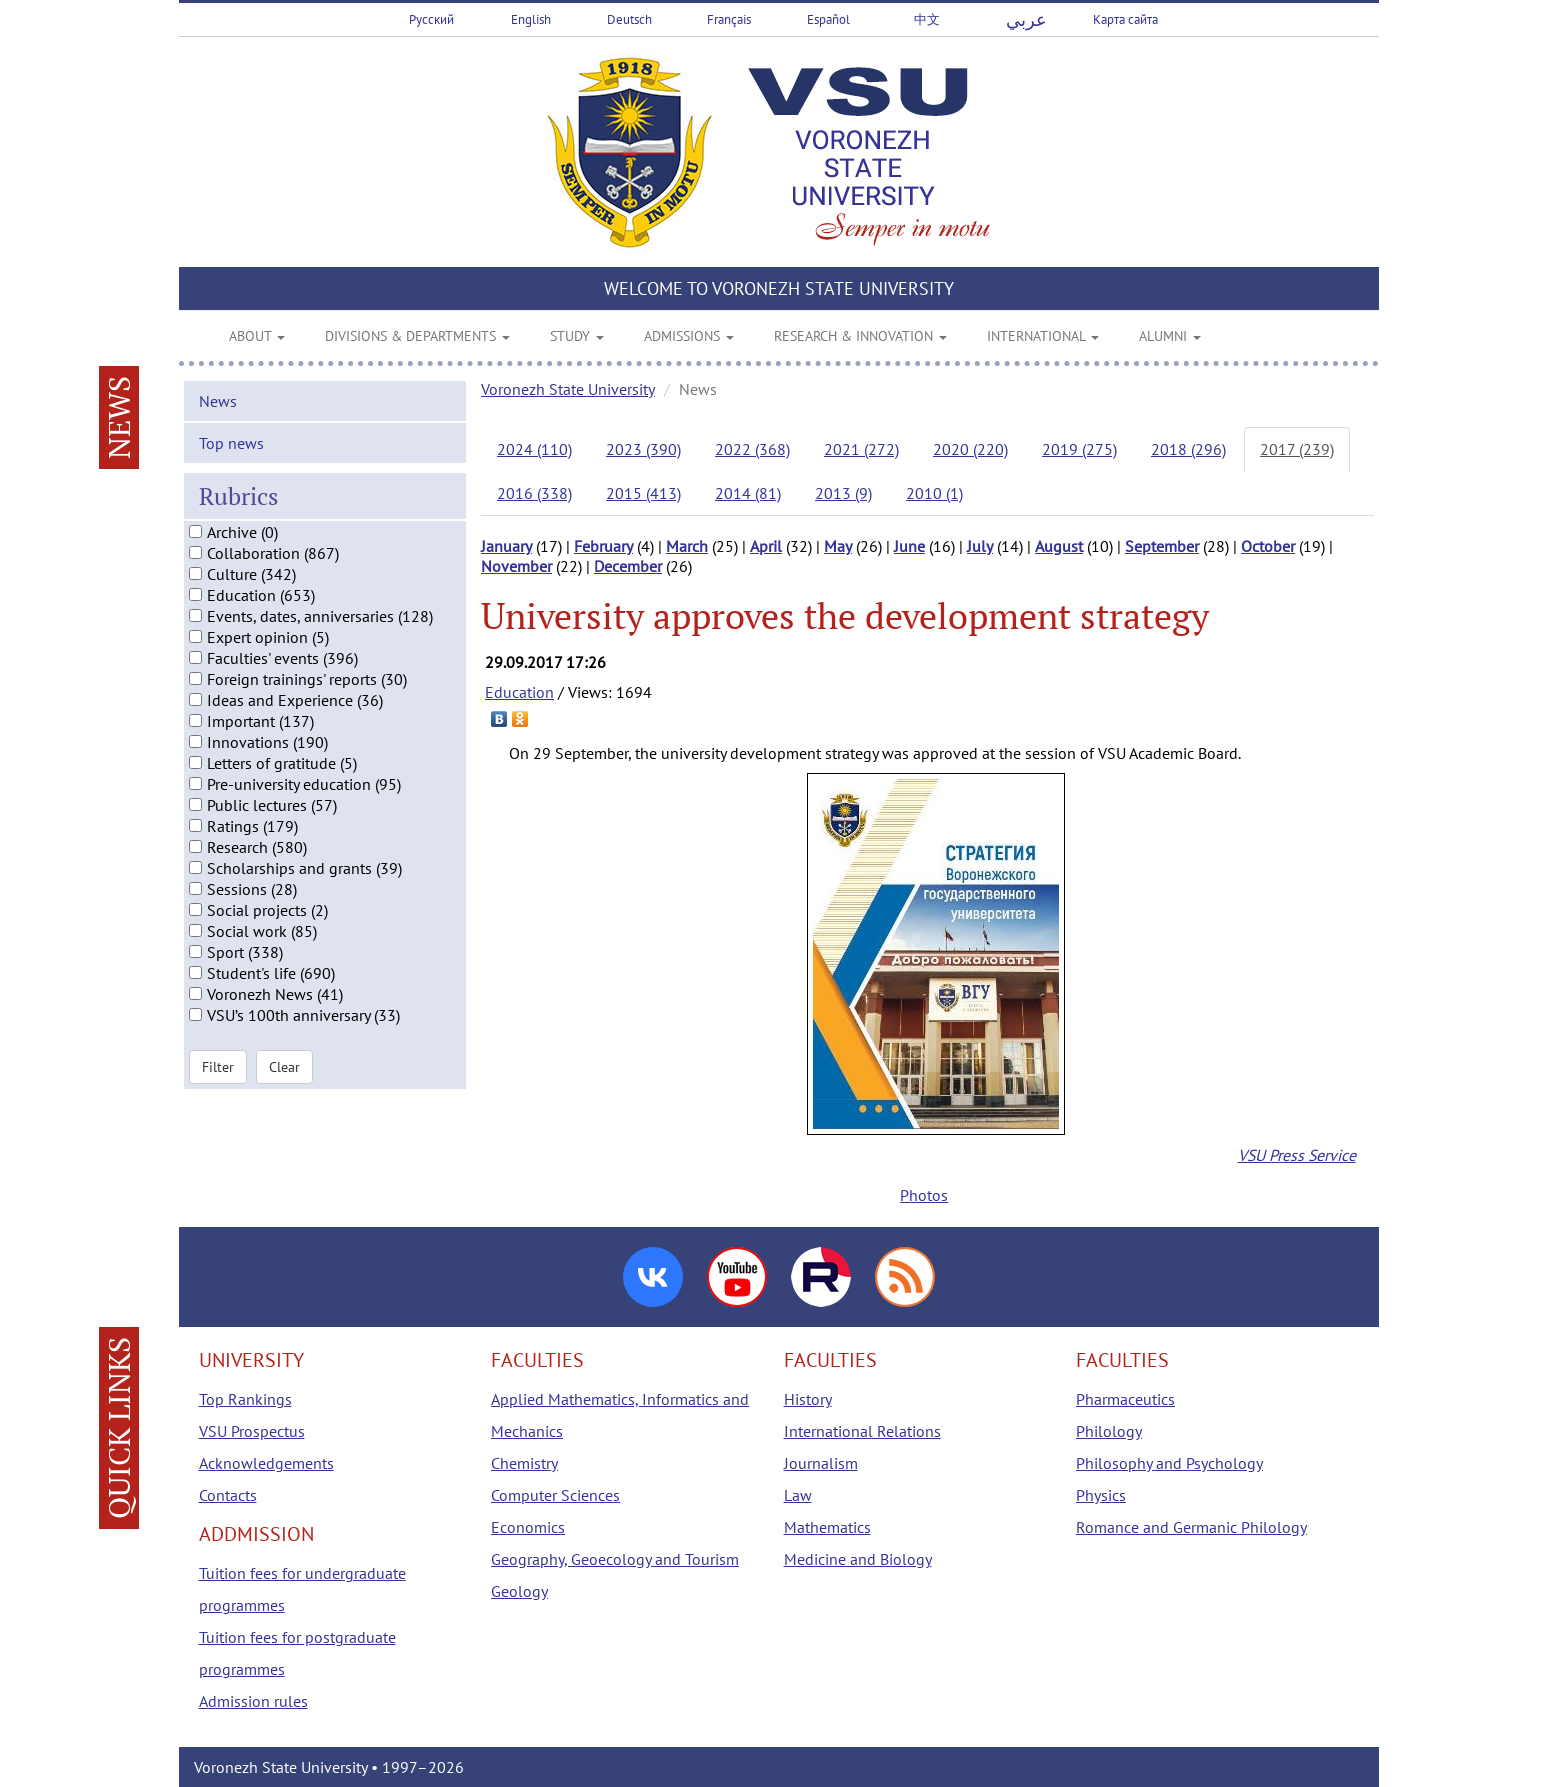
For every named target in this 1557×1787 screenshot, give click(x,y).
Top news (231, 465)
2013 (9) (843, 493)
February (603, 546)
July (980, 546)
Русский (431, 19)
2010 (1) (934, 493)
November (516, 566)
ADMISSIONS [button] (689, 336)
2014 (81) (748, 493)
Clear (284, 1090)
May (838, 546)
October (1268, 546)
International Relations (862, 1431)
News (218, 423)
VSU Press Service (1297, 1155)
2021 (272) (861, 449)
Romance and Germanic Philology (1191, 1527)
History (808, 1399)
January (506, 546)
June (909, 546)
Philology (1109, 1431)
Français (729, 19)
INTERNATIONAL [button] (1043, 336)
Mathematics (827, 1527)
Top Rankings (245, 1399)
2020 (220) (970, 449)
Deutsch (629, 19)
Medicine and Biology (858, 1559)
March (687, 546)
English (531, 19)
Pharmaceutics (1125, 1399)
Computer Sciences (555, 1495)
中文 (927, 19)
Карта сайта (1125, 19)
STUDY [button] (577, 336)
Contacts (228, 1495)
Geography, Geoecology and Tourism (615, 1559)
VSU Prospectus (252, 1431)
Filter (218, 1090)
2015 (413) (643, 493)
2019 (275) (1079, 449)
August (1059, 546)
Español (828, 19)
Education (519, 692)
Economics (528, 1527)
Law (798, 1495)
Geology (519, 1591)
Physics (1101, 1495)
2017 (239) (1297, 449)
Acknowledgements (266, 1463)
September (1162, 546)
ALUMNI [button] (1170, 336)
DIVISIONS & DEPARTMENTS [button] (417, 336)
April (766, 546)
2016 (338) (534, 493)
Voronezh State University (568, 389)
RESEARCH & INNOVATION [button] (860, 336)
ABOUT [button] (257, 336)
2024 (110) (534, 449)
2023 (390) (643, 449)
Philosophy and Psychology (1169, 1463)
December (628, 566)
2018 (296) (1188, 449)
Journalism (821, 1463)
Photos (924, 1195)
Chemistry (524, 1463)
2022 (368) (752, 449)
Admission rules (253, 1701)
